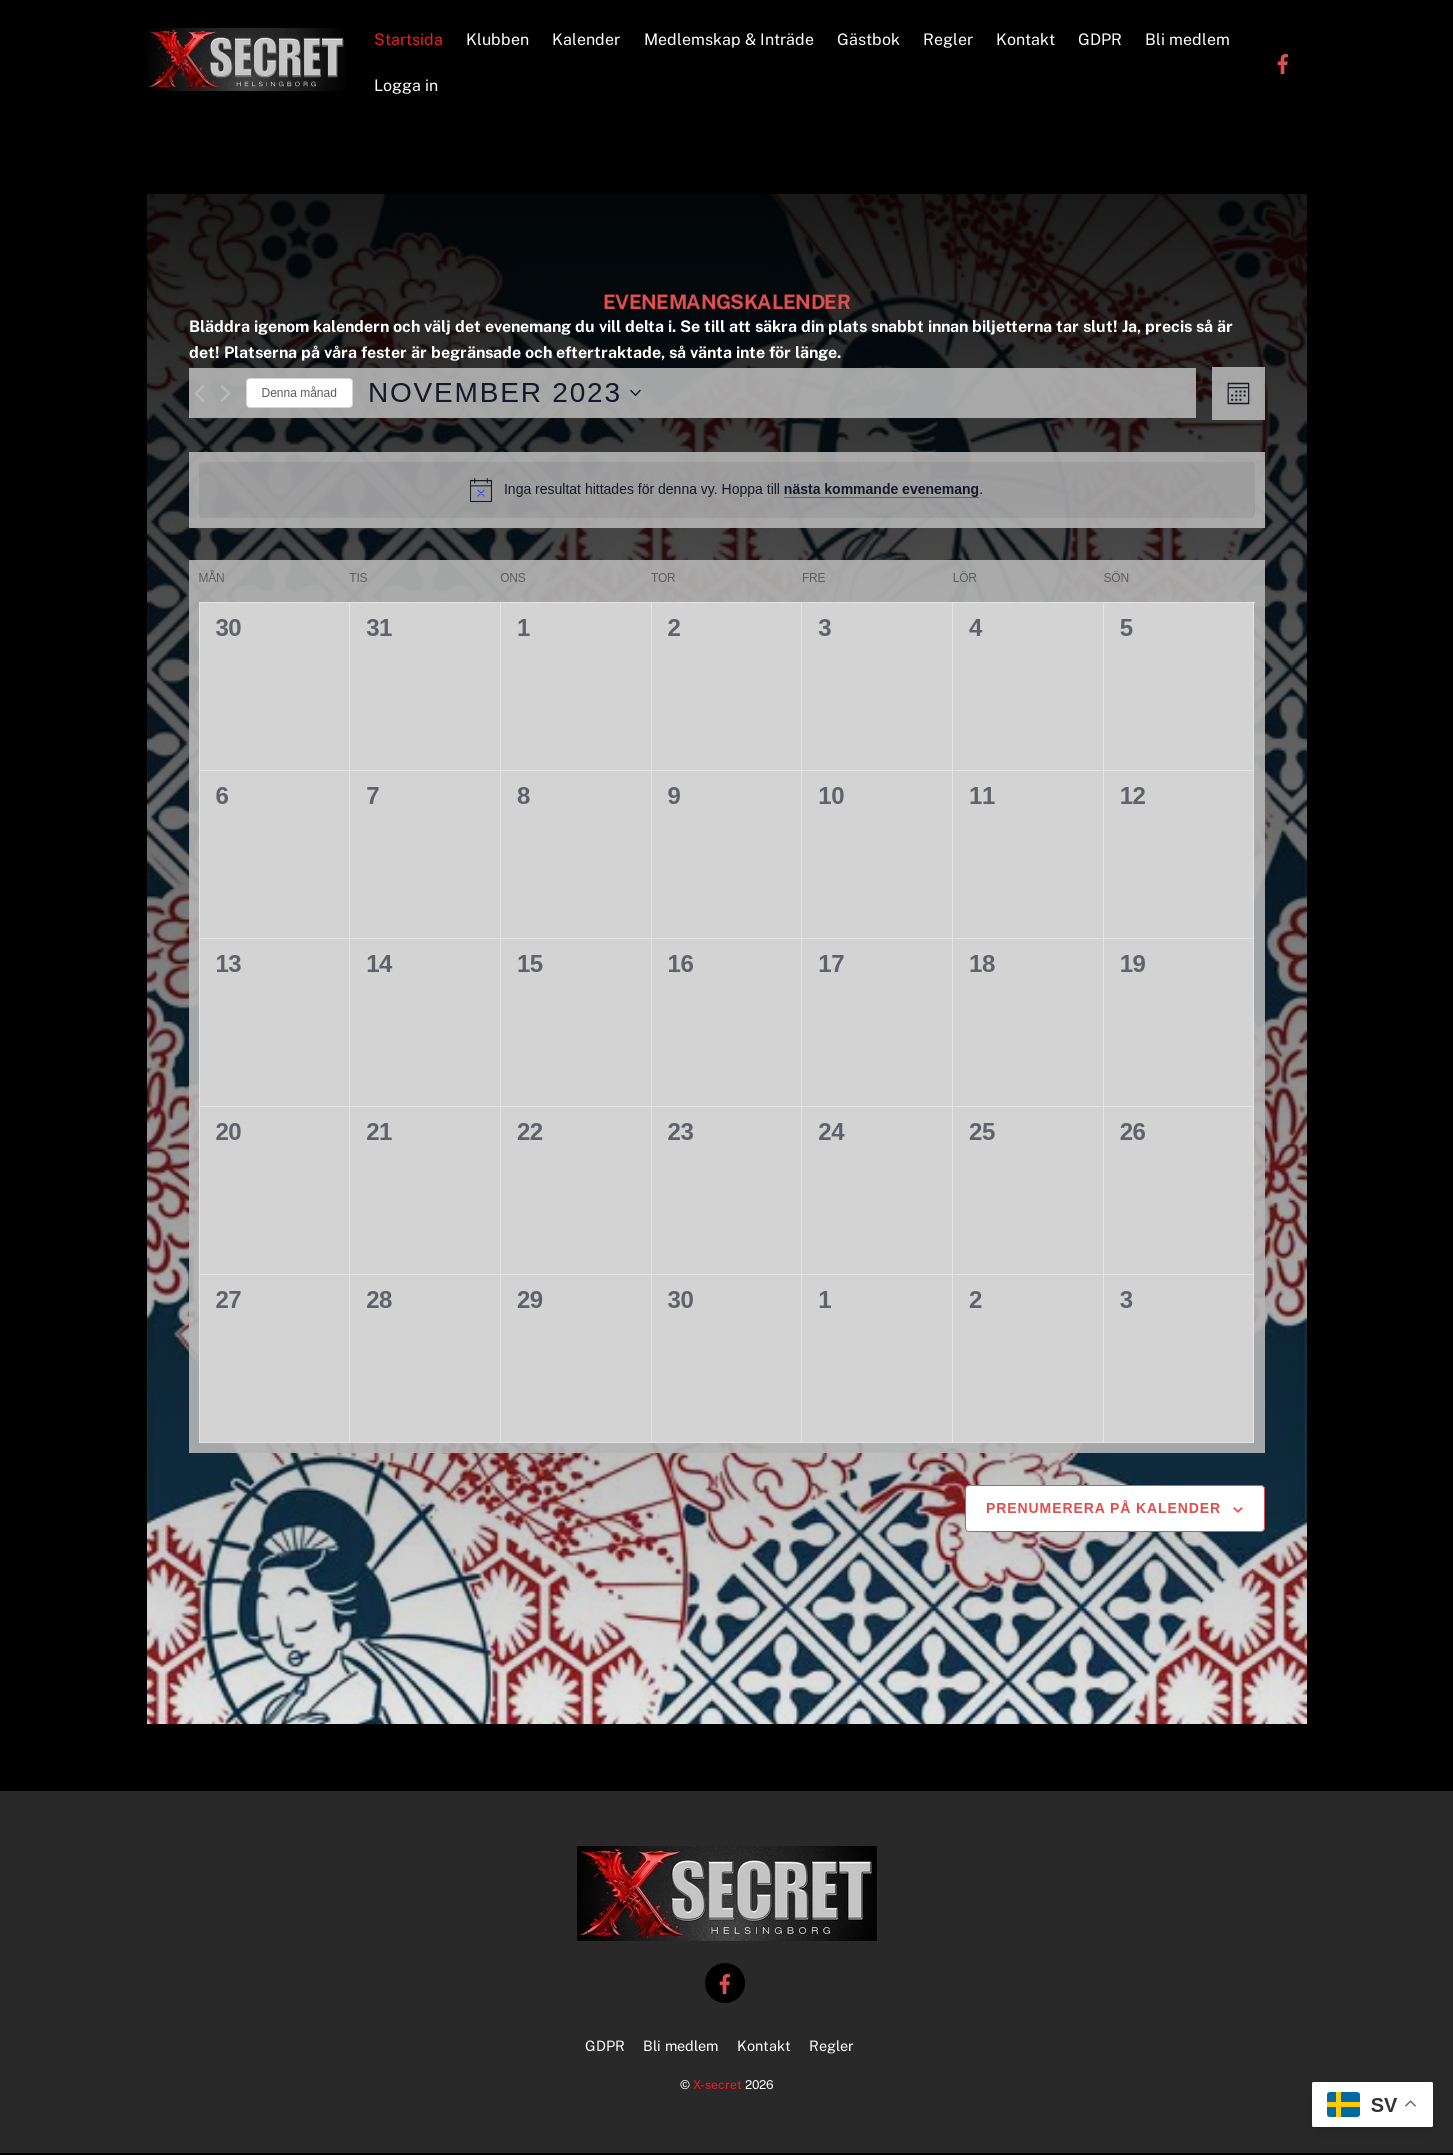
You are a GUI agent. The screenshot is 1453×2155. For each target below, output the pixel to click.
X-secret (717, 2087)
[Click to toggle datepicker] (504, 396)
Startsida (409, 40)
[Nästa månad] (225, 396)
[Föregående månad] (199, 396)
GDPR (1101, 40)
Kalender (588, 40)
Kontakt (1026, 40)
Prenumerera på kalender (1103, 1511)
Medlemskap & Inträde (730, 40)
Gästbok (869, 40)
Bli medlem (1189, 40)
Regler (949, 40)
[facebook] (1283, 63)
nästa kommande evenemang (881, 492)
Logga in (407, 86)
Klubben (498, 40)
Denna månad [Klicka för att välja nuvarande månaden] (299, 396)
